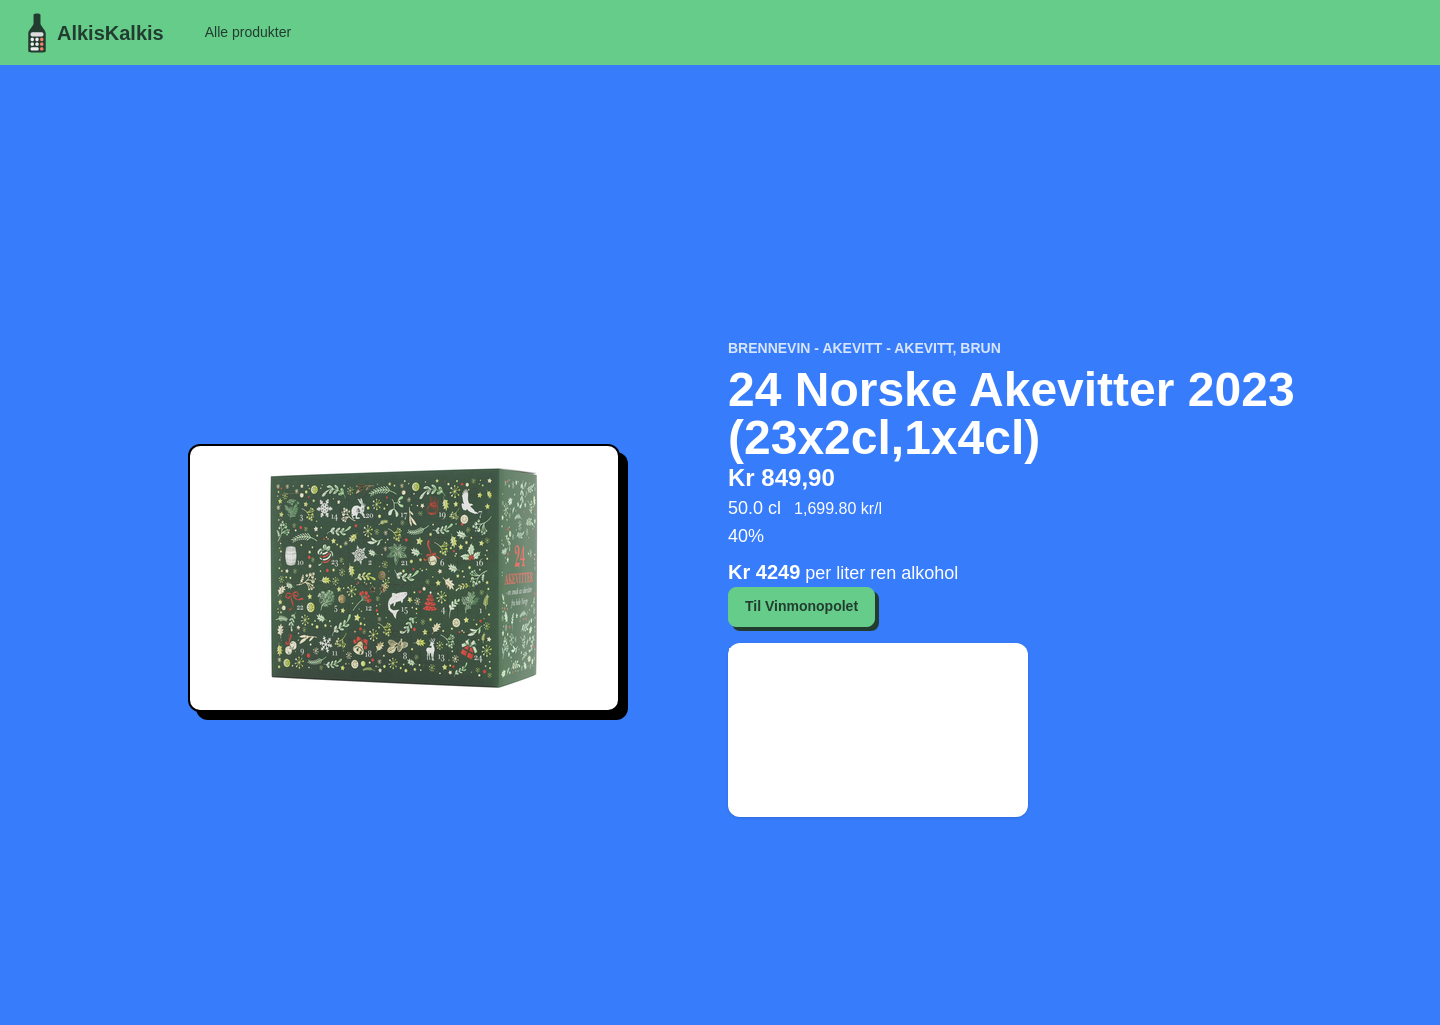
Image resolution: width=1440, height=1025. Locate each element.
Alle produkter (248, 32)
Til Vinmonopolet (801, 606)
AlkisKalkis (90, 33)
